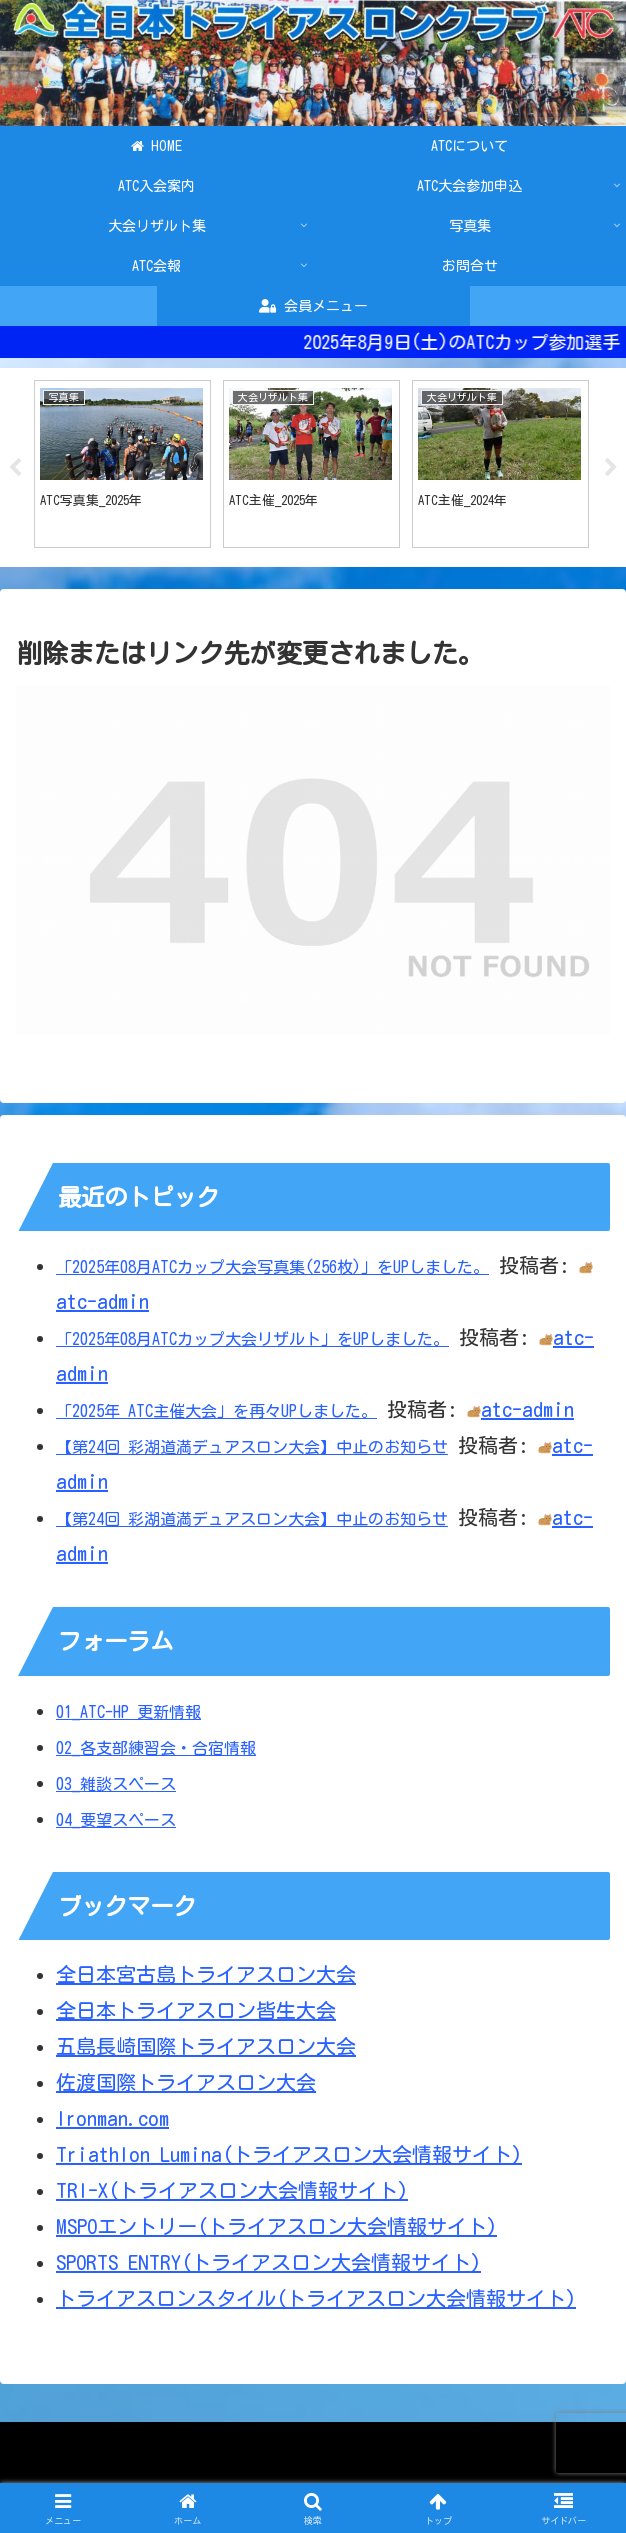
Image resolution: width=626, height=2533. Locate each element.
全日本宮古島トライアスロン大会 (206, 1979)
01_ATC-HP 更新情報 (128, 1717)
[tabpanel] (122, 466)
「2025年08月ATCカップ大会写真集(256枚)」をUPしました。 (272, 1272)
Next (611, 470)
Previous (15, 470)
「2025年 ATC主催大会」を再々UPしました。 (216, 1416)
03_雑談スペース (116, 1789)
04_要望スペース (116, 1825)
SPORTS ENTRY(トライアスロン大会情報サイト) (268, 2267)
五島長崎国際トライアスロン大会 (206, 2051)
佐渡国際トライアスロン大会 (186, 2087)
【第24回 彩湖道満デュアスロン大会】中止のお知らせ (252, 1452)
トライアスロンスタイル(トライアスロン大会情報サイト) (316, 2303)
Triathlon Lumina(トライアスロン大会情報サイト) (289, 2159)
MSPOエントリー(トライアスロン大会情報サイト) (276, 2231)
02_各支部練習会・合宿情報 (156, 1753)
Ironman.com (112, 2123)
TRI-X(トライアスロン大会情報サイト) (232, 2195)
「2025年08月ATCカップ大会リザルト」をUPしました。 (252, 1344)
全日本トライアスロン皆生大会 (196, 2015)
